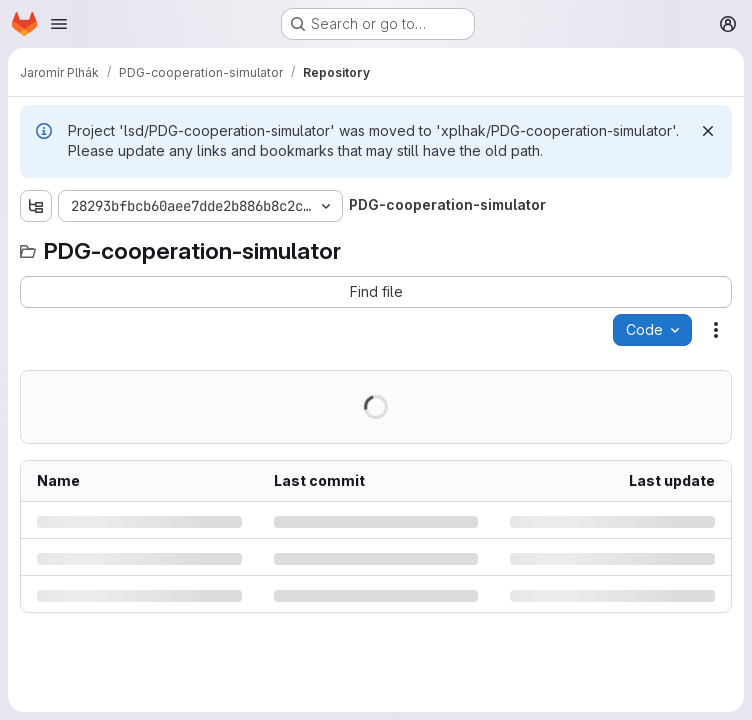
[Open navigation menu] (59, 24)
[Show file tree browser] (36, 206)
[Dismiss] (708, 131)
